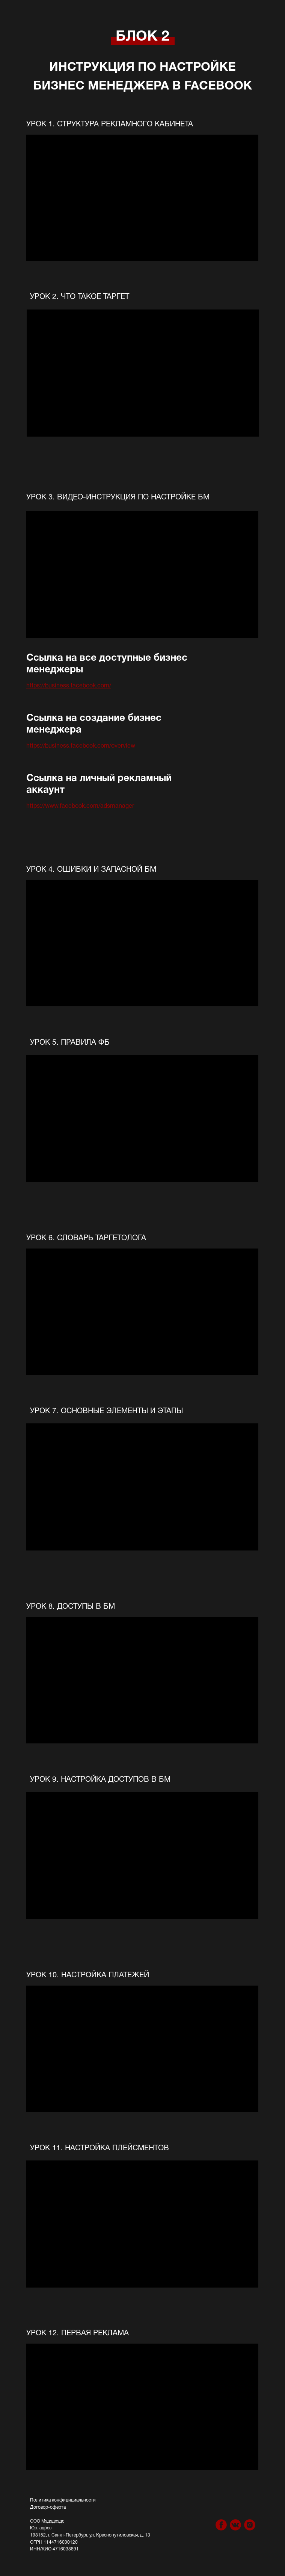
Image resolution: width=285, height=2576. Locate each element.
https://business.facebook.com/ (68, 686)
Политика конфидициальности (63, 2500)
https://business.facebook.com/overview (80, 746)
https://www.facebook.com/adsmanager (80, 806)
